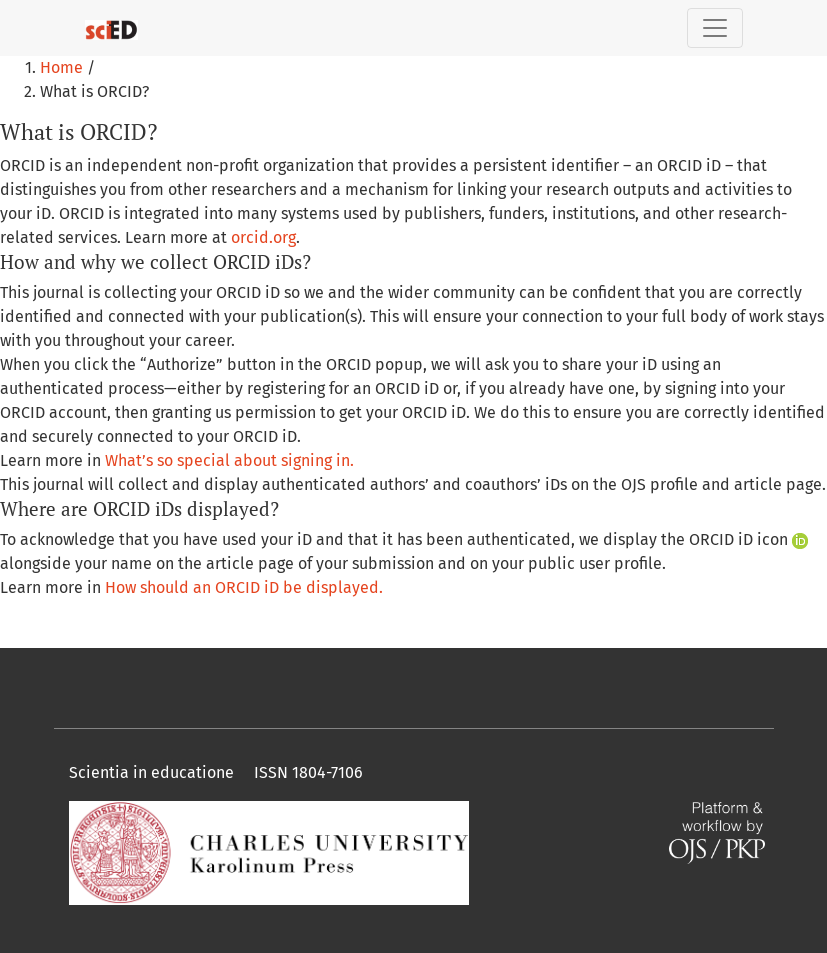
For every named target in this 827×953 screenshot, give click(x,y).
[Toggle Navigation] (715, 28)
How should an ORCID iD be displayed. (244, 587)
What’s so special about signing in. (229, 460)
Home (63, 67)
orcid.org (263, 237)
